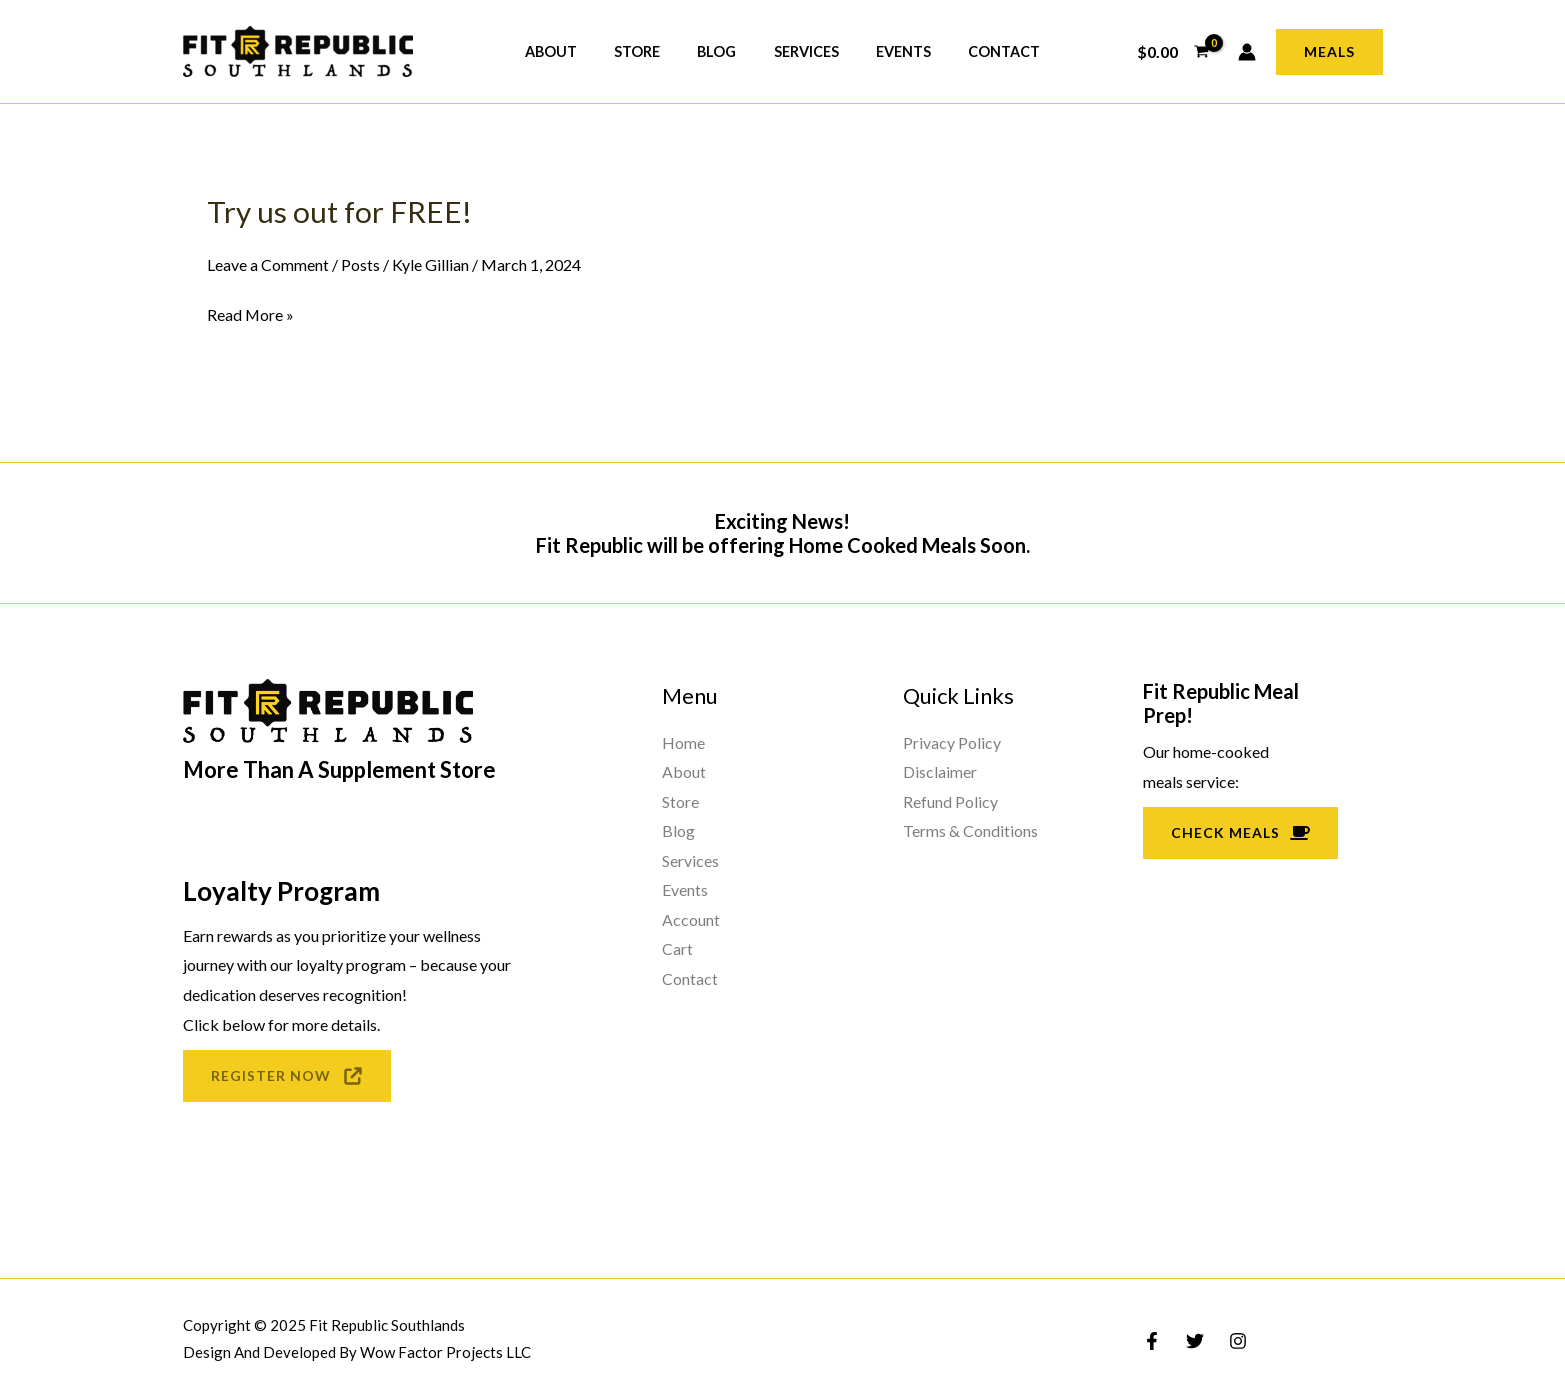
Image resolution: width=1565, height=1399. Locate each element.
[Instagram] (1238, 1341)
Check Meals (1240, 832)
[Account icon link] (1247, 52)
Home (683, 741)
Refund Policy (950, 800)
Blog (721, 51)
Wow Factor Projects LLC (445, 1352)
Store (650, 51)
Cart (677, 949)
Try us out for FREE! (340, 211)
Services (801, 51)
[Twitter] (1195, 1341)
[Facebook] (1152, 1341)
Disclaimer (940, 771)
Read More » (251, 314)
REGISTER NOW (287, 1075)
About (572, 51)
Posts (360, 263)
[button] (1329, 52)
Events (890, 51)
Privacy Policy (952, 741)
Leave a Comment (268, 263)
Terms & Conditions (970, 830)
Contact (983, 51)
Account (691, 919)
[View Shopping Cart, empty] (1173, 52)
